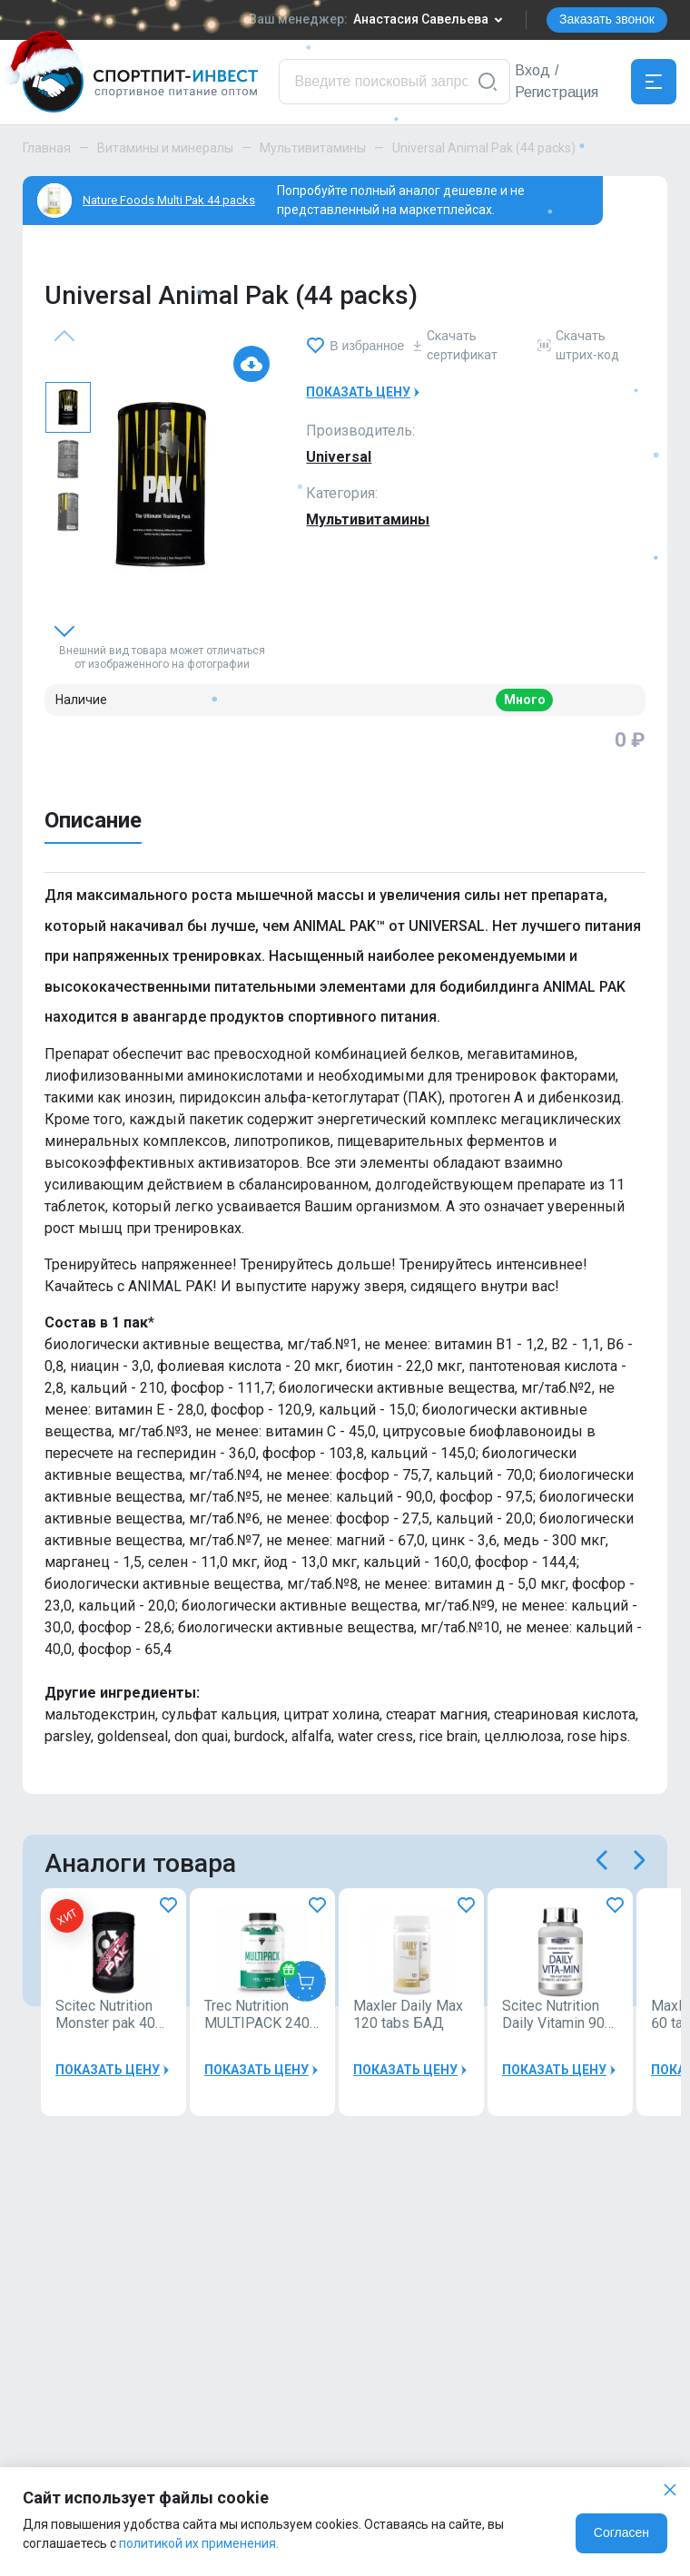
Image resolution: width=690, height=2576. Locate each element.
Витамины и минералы (165, 148)
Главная (47, 148)
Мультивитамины (313, 148)
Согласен (621, 2532)
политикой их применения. (199, 2543)
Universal (338, 456)
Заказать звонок (607, 19)
